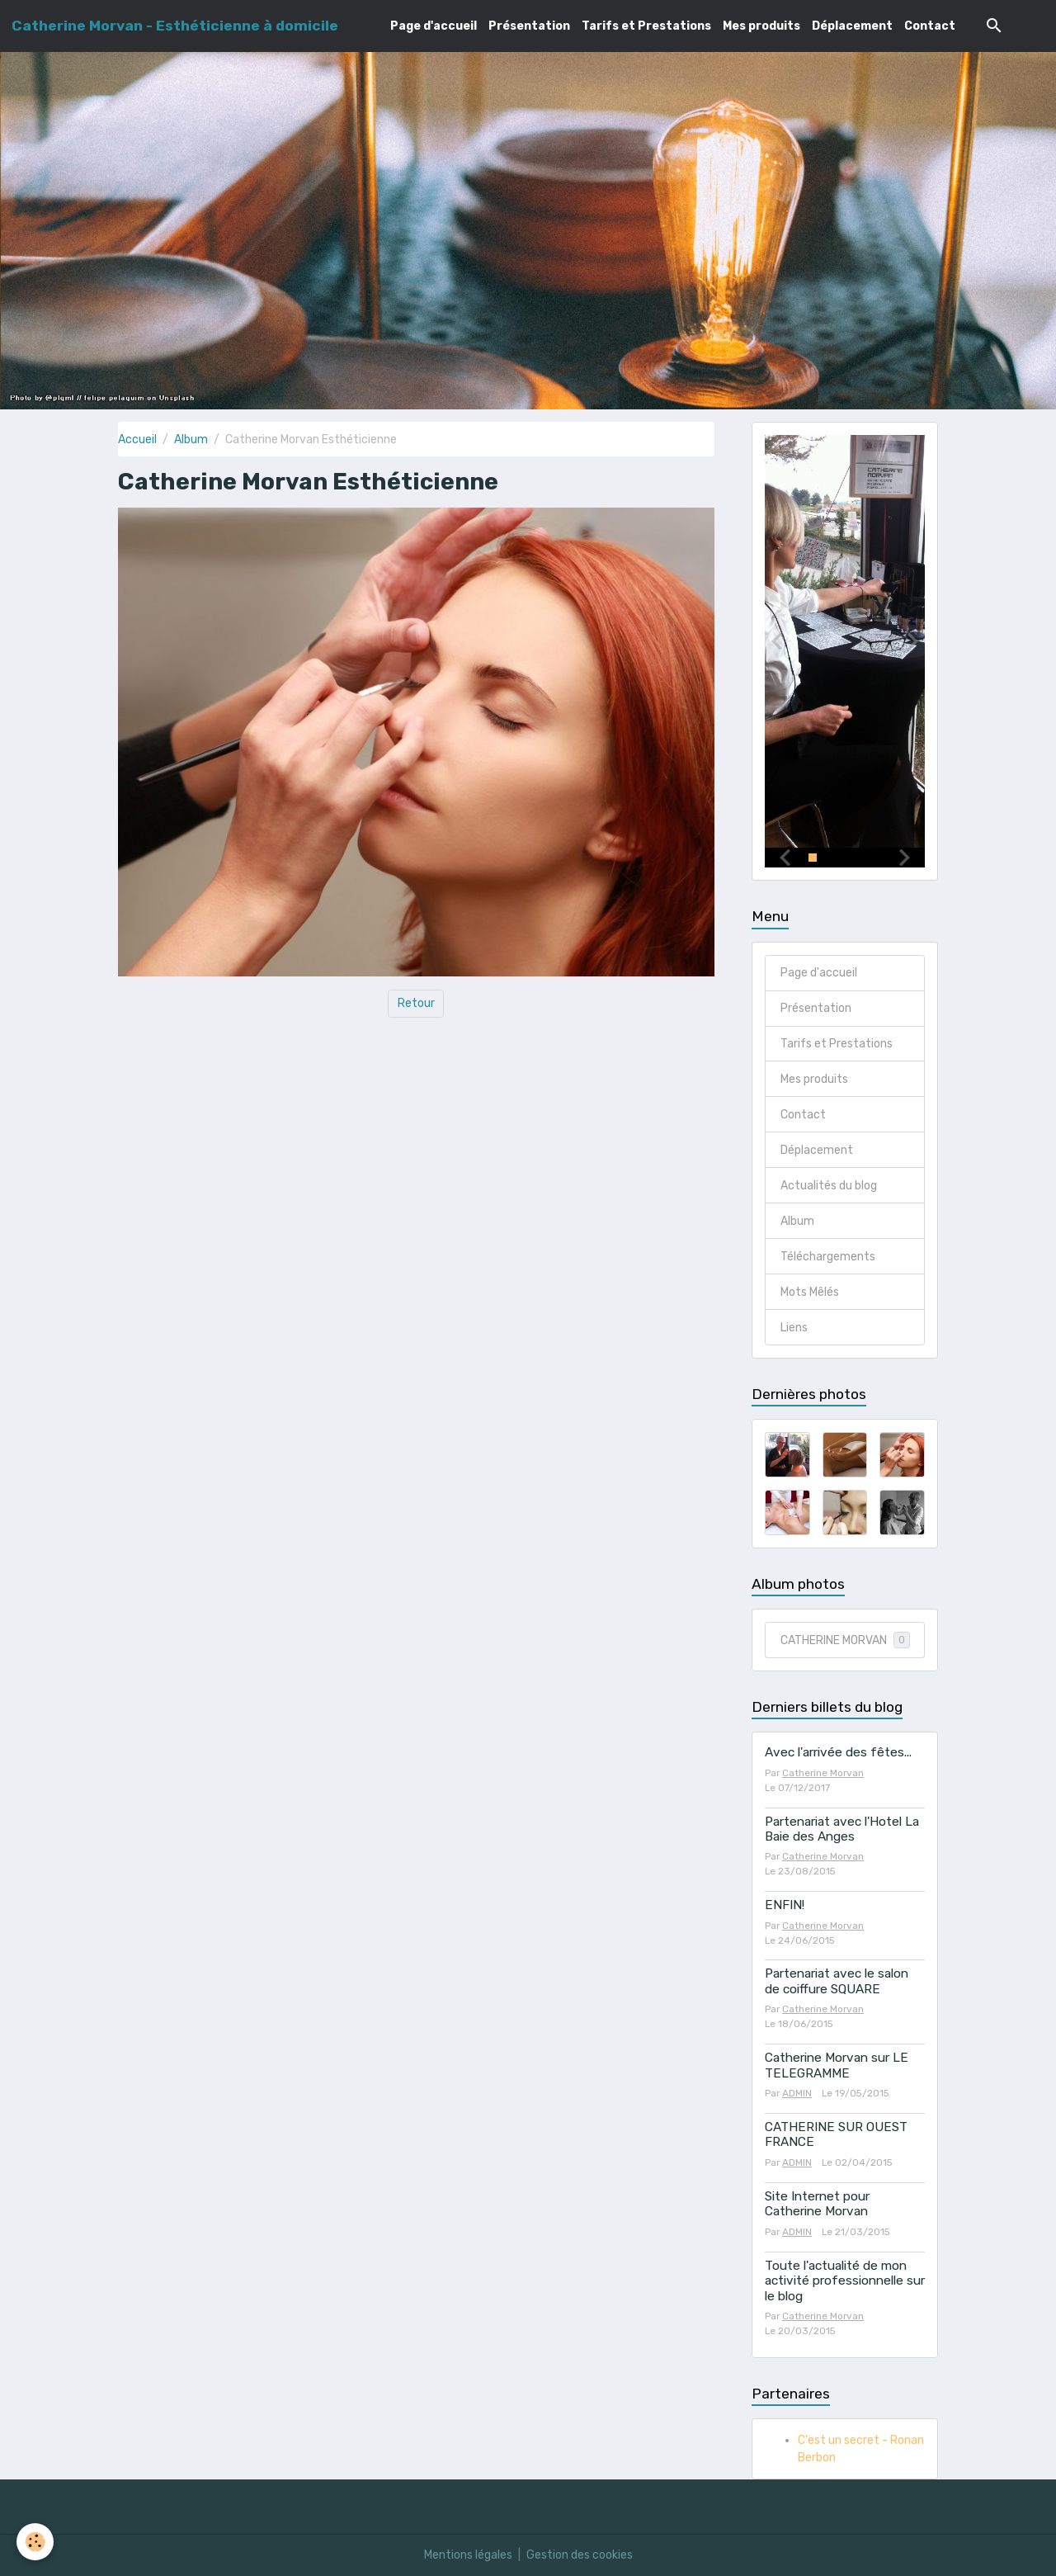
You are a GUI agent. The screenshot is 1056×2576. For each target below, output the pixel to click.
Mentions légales (468, 2555)
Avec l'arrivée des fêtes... (838, 1753)
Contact (929, 26)
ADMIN (797, 2093)
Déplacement (852, 26)
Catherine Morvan (823, 1773)
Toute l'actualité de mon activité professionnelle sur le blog (845, 2281)
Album (191, 439)
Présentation (529, 26)
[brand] (175, 25)
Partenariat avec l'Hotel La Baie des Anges (842, 1829)
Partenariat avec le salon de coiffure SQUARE (836, 1982)
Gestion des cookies (579, 2555)
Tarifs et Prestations (646, 26)
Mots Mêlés (809, 1292)
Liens (794, 1328)
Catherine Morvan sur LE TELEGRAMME (836, 2065)
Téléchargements (827, 1257)
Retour (416, 1003)
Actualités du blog (828, 1186)
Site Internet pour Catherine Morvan (817, 2204)
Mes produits (761, 26)
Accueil (137, 439)
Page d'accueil (433, 26)
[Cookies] (35, 2541)
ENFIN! (784, 1905)
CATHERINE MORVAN (845, 1640)
